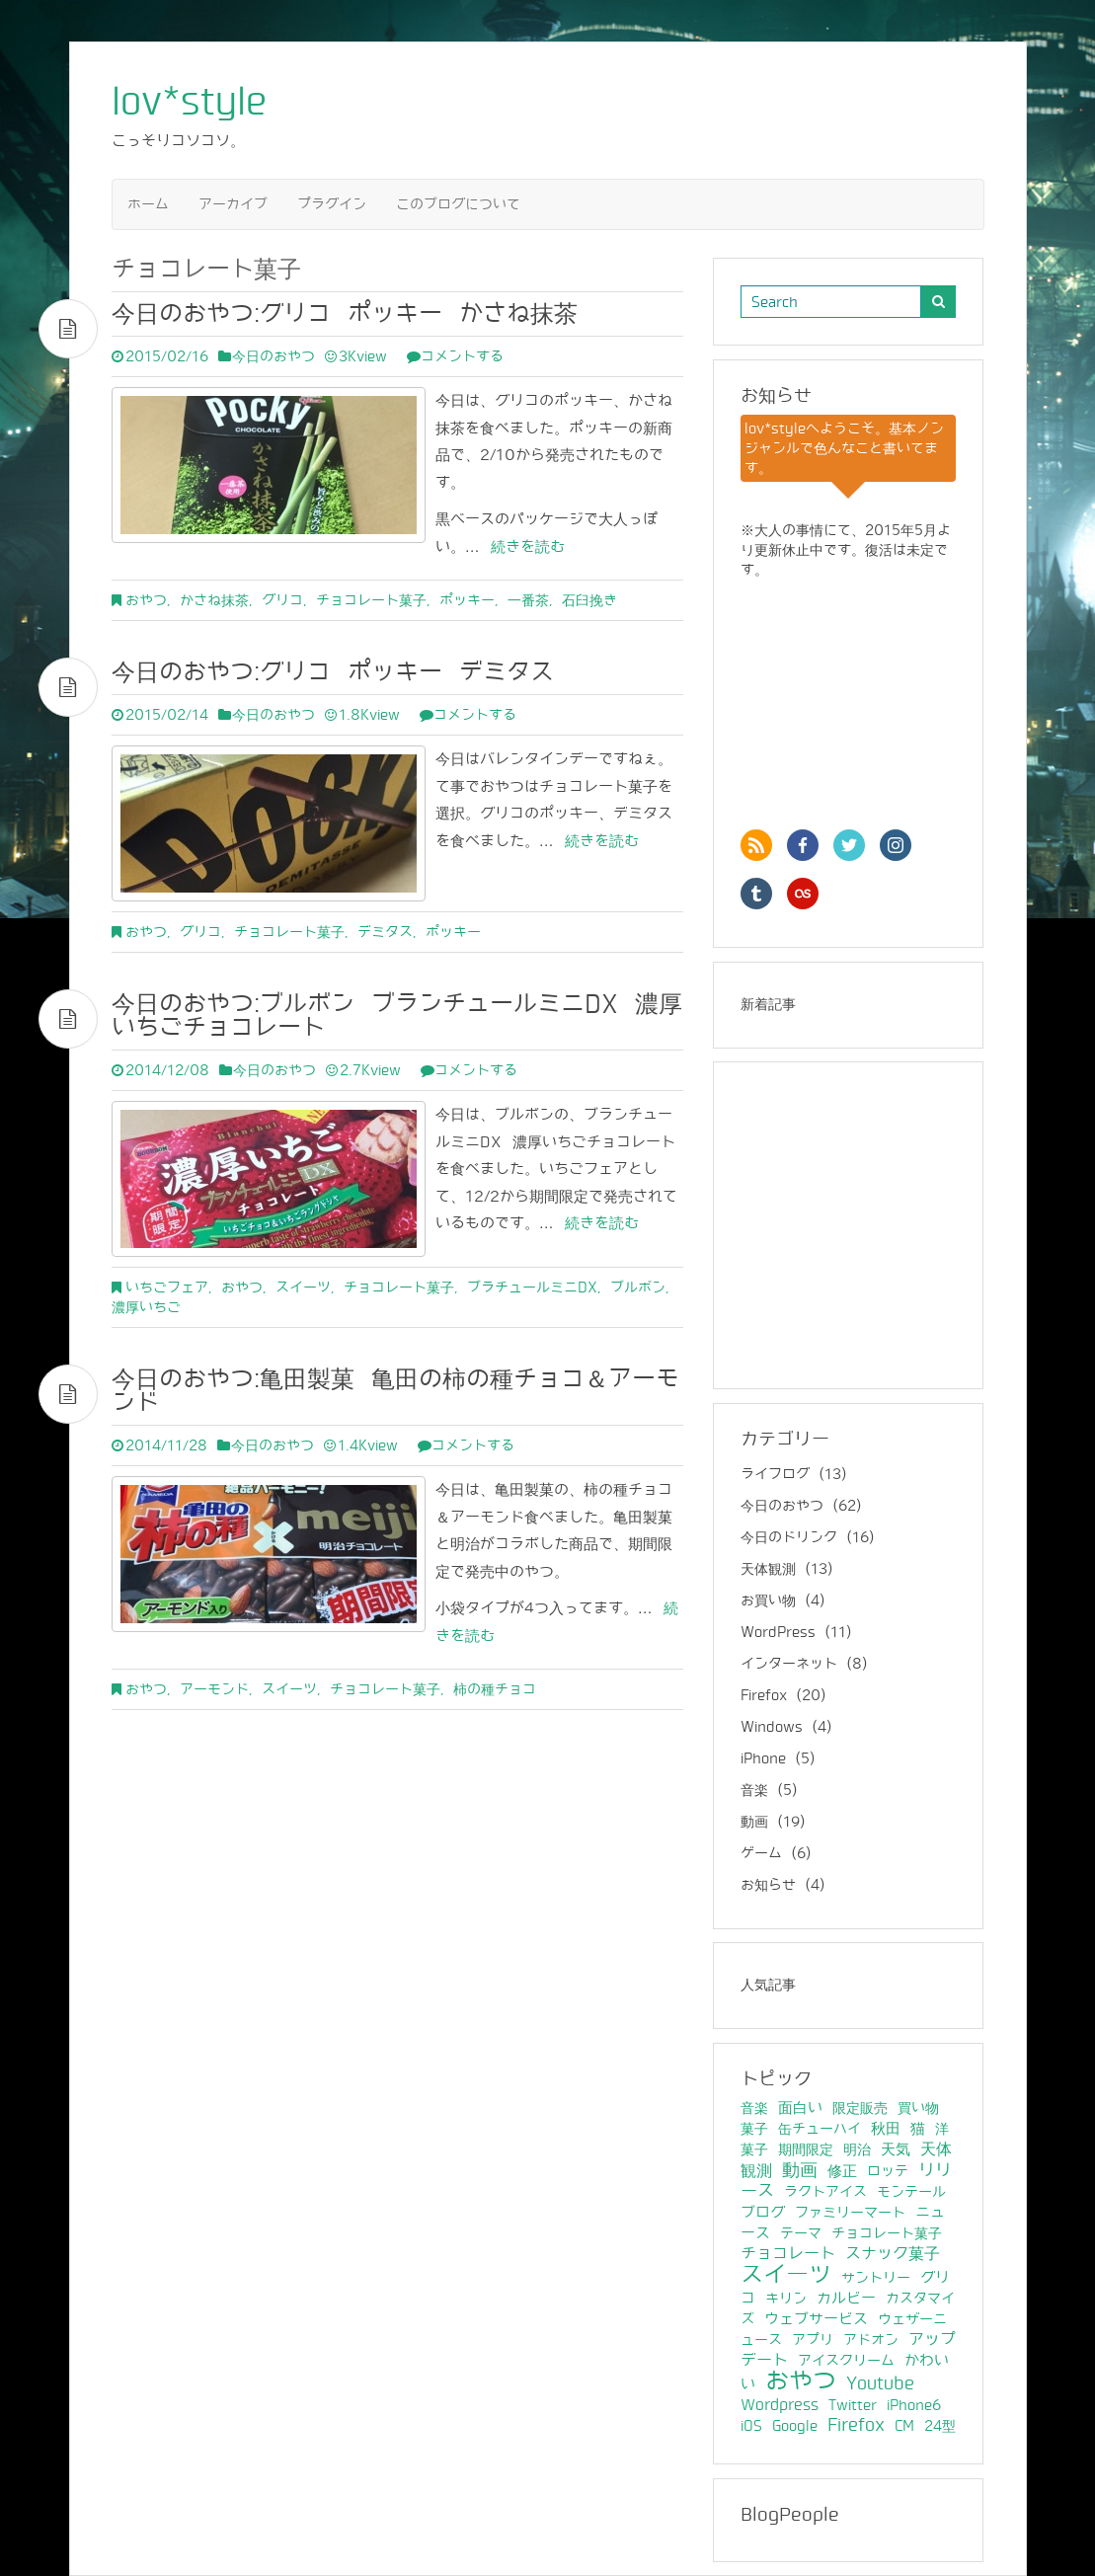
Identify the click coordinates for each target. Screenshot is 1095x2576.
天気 (895, 2149)
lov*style (189, 101)
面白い (800, 2108)
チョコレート (788, 2253)
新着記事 (768, 1004)
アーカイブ (233, 204)
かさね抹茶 (214, 600)
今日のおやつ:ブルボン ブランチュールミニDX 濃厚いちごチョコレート (397, 1015)
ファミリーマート (850, 2213)
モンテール (911, 2192)
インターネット (789, 1664)
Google (795, 2426)
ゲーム (761, 1853)
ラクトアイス (825, 2192)
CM (904, 2426)
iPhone (763, 1759)
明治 (857, 2149)
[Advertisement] (864, 1232)
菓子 (754, 2129)
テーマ (800, 2233)
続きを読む (522, 546)
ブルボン (637, 1287)
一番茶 (528, 600)
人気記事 (768, 1985)
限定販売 (860, 2108)
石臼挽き (589, 600)
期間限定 (805, 2149)
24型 (940, 2426)
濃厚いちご (146, 1307)
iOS (751, 2426)
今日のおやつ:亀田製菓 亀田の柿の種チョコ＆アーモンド (395, 1391)
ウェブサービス (816, 2319)
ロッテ (887, 2171)
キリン (786, 2298)
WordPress (778, 1632)
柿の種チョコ (494, 1689)
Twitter (852, 2405)
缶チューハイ (819, 2129)
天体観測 (768, 1569)
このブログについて (458, 204)
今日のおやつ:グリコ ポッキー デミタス (333, 672)
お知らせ (768, 1885)
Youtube (880, 2384)
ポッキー (467, 600)
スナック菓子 (892, 2253)
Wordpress (780, 2405)
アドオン (871, 2340)
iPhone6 (914, 2405)
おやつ (146, 600)
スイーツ (303, 1287)
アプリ (812, 2340)
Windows (772, 1727)
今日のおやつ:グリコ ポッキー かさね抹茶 (345, 313)
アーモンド (214, 1689)
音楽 (754, 1790)
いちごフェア (166, 1287)
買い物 (918, 2108)
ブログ (763, 2213)
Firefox (764, 1695)
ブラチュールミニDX (532, 1287)
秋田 (885, 2129)
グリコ (282, 600)
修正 (842, 2171)
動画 (754, 1822)
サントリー (875, 2278)
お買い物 (768, 1601)
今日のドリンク (789, 1537)
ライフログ (775, 1474)
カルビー (846, 2298)
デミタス (385, 932)
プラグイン (331, 204)
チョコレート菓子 (371, 600)
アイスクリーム (846, 2361)
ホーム (148, 204)
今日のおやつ (273, 356)
